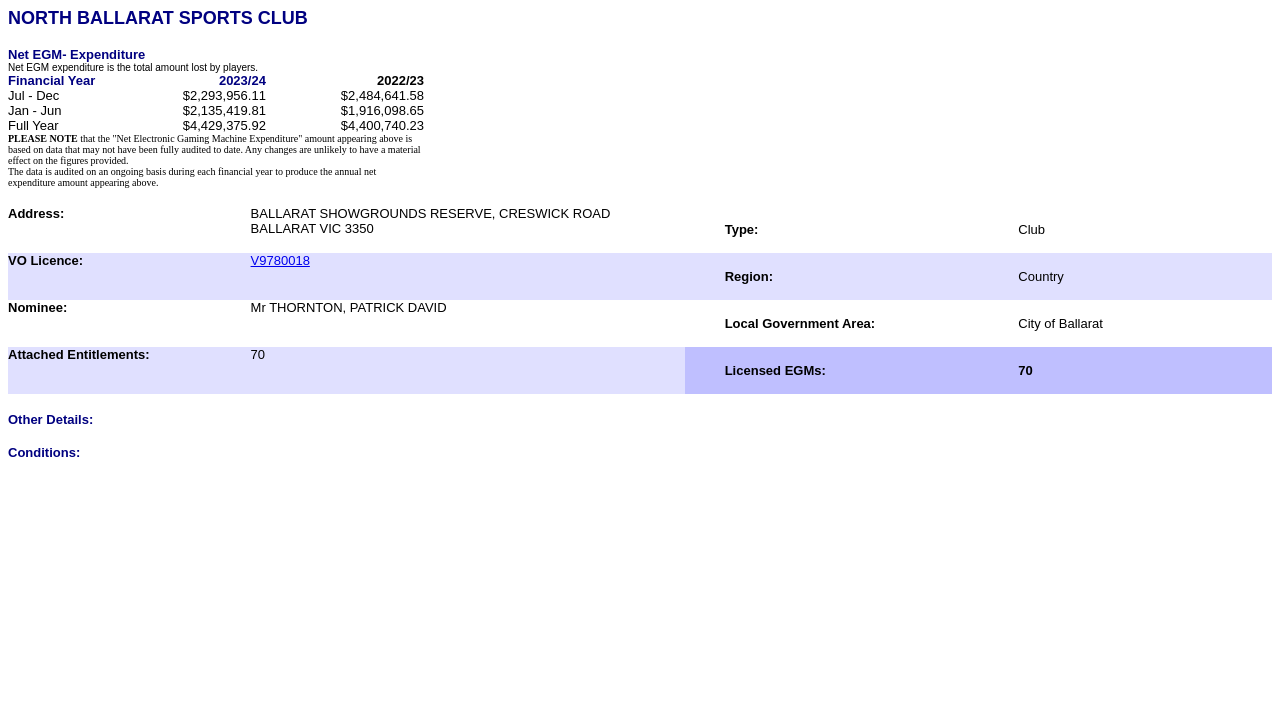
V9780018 (280, 260)
